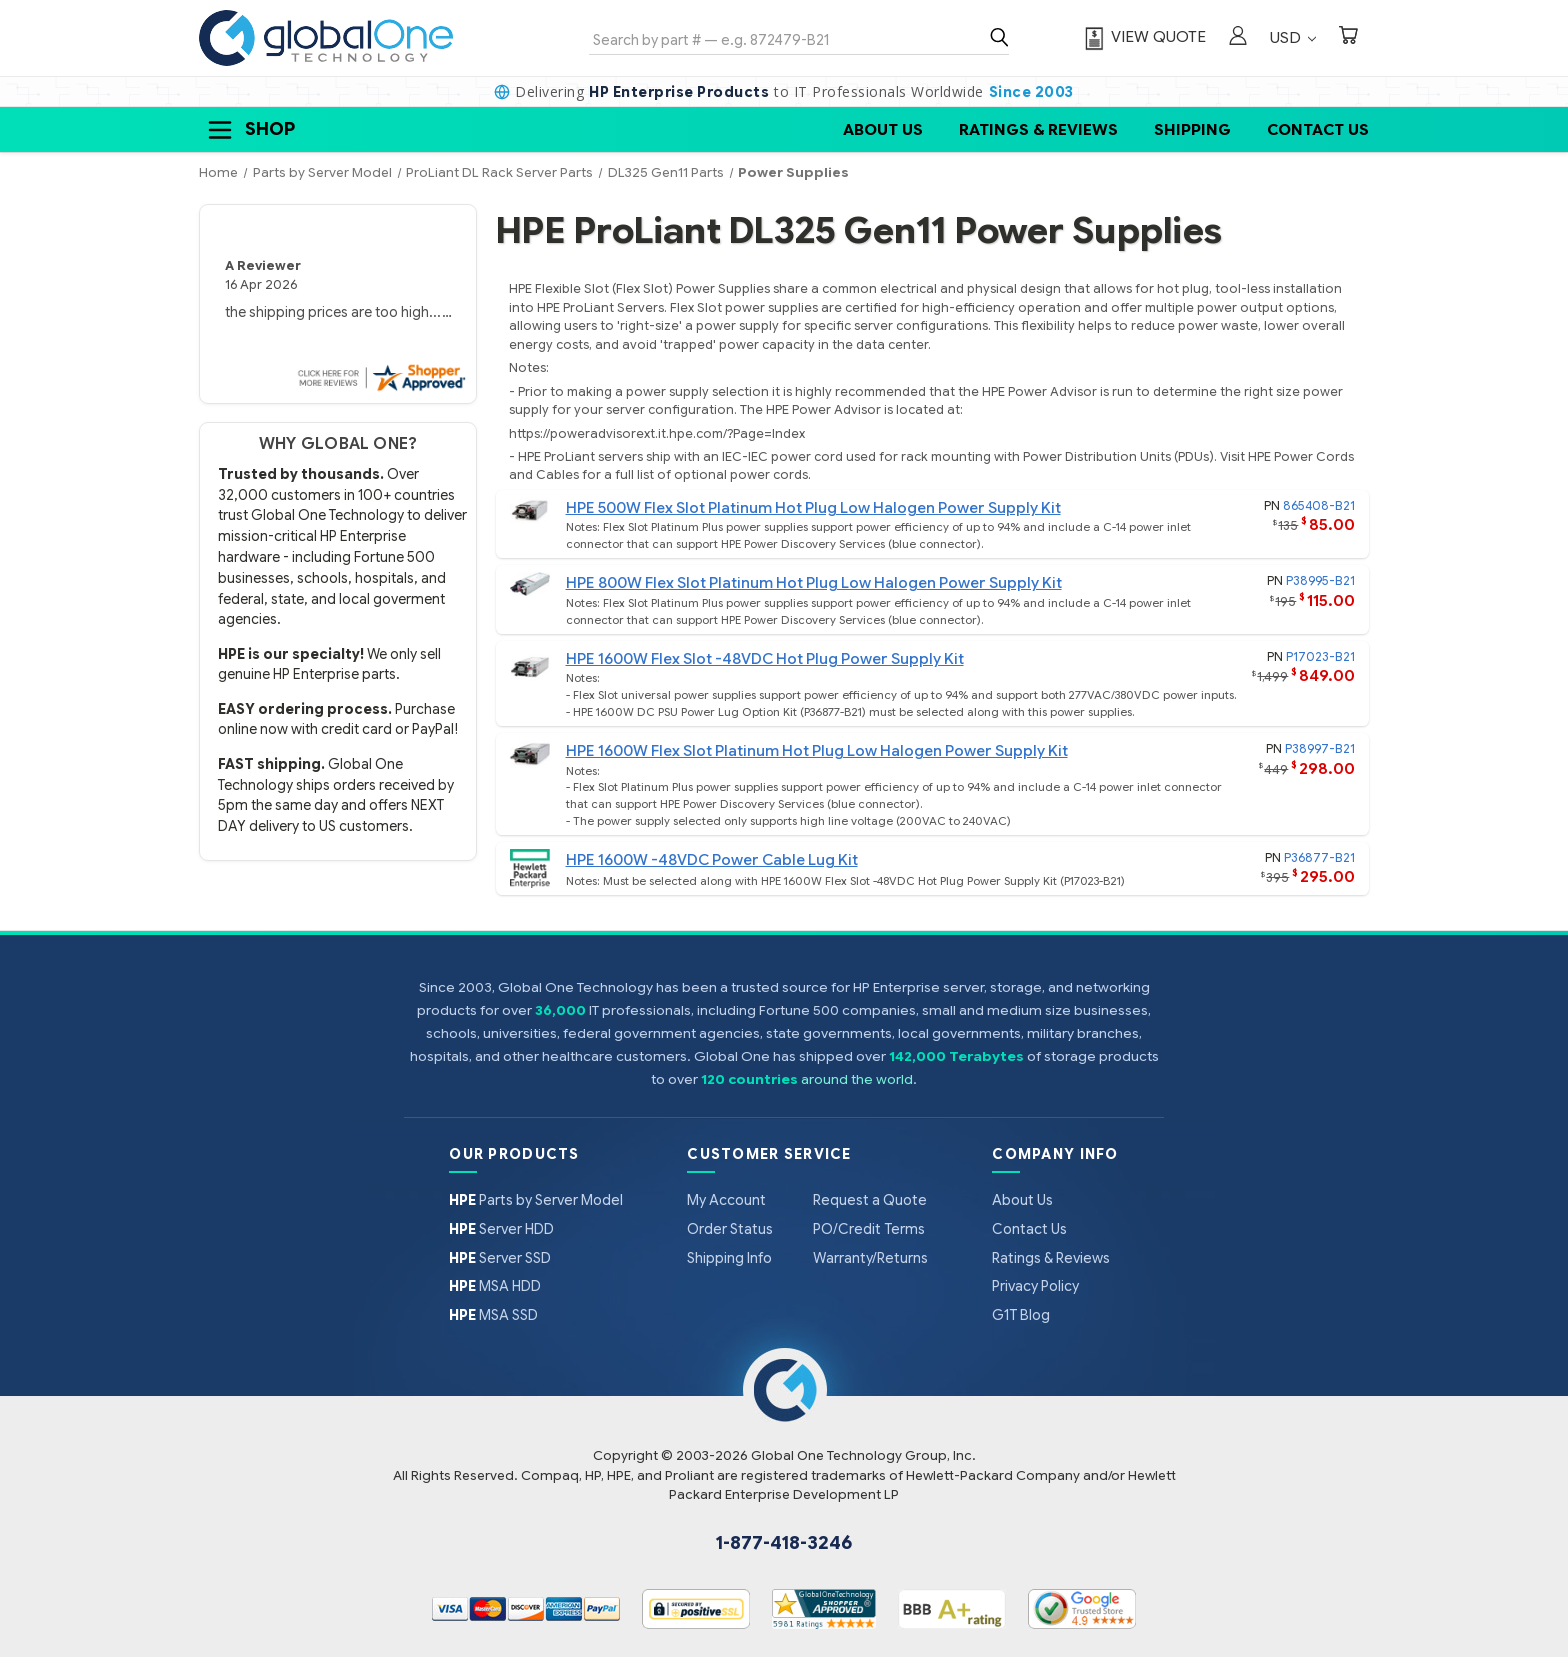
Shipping (1192, 129)
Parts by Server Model (536, 1200)
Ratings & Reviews (1038, 129)
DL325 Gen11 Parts (666, 172)
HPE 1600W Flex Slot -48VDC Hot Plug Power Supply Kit (765, 658)
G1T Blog (1021, 1315)
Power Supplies (793, 172)
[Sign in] (1238, 37)
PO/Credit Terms (869, 1229)
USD (1293, 37)
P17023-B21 (1320, 656)
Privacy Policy (1035, 1286)
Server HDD (501, 1229)
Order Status (730, 1229)
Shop (250, 130)
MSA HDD (495, 1286)
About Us (883, 129)
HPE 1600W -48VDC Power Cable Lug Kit (712, 859)
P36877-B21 (1319, 857)
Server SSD (500, 1258)
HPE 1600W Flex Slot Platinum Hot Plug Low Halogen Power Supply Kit (817, 750)
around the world (857, 1079)
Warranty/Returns (870, 1258)
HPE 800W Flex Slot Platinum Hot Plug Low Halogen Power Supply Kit (814, 582)
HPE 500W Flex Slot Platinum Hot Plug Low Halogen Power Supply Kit (813, 507)
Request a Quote (870, 1200)
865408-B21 (1319, 505)
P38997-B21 (1320, 748)
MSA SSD (493, 1315)
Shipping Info (729, 1258)
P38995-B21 (1320, 580)
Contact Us (1318, 129)
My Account (726, 1200)
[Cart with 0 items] (1348, 37)
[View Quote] (1142, 37)
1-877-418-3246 (784, 1543)
